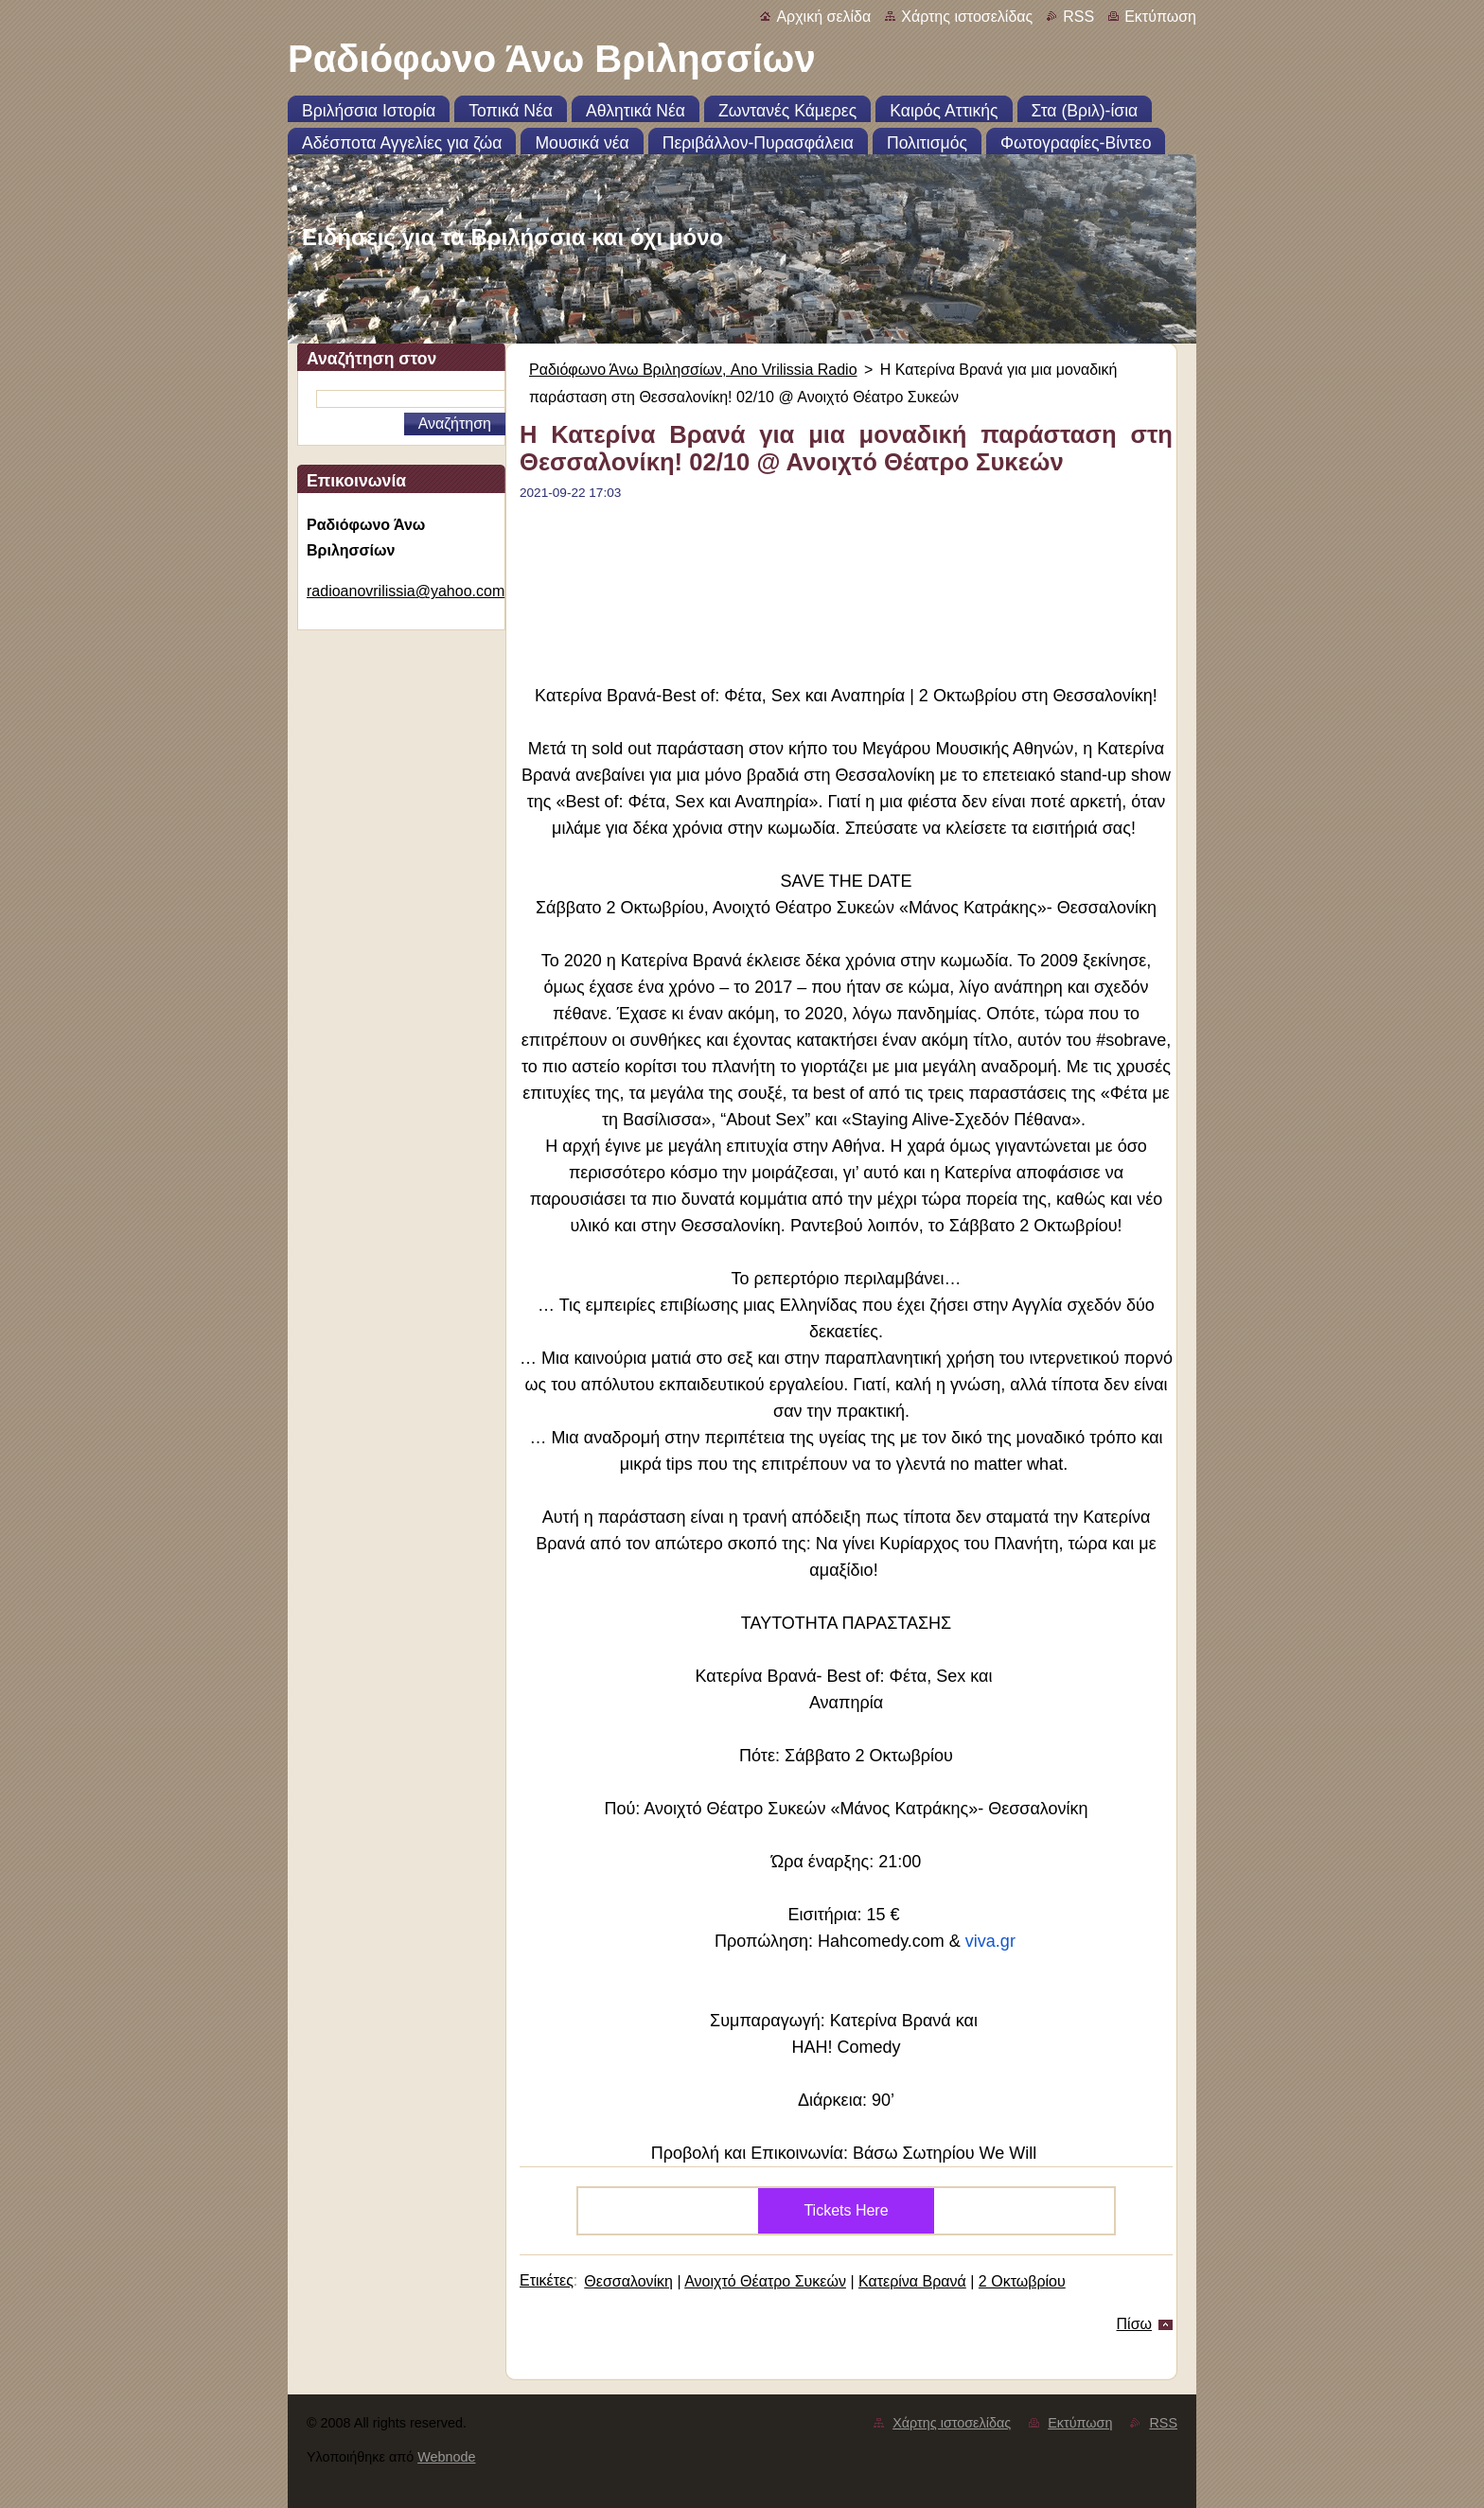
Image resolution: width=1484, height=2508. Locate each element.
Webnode (446, 2456)
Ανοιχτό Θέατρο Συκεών (765, 2281)
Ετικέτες (547, 2280)
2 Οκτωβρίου (1022, 2281)
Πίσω (1134, 2324)
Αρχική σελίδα (823, 17)
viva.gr (990, 1941)
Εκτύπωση (1160, 17)
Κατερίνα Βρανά (912, 2281)
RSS (1078, 17)
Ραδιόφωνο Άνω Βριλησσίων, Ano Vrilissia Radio (693, 370)
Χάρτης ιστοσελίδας (967, 17)
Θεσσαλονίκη (628, 2281)
